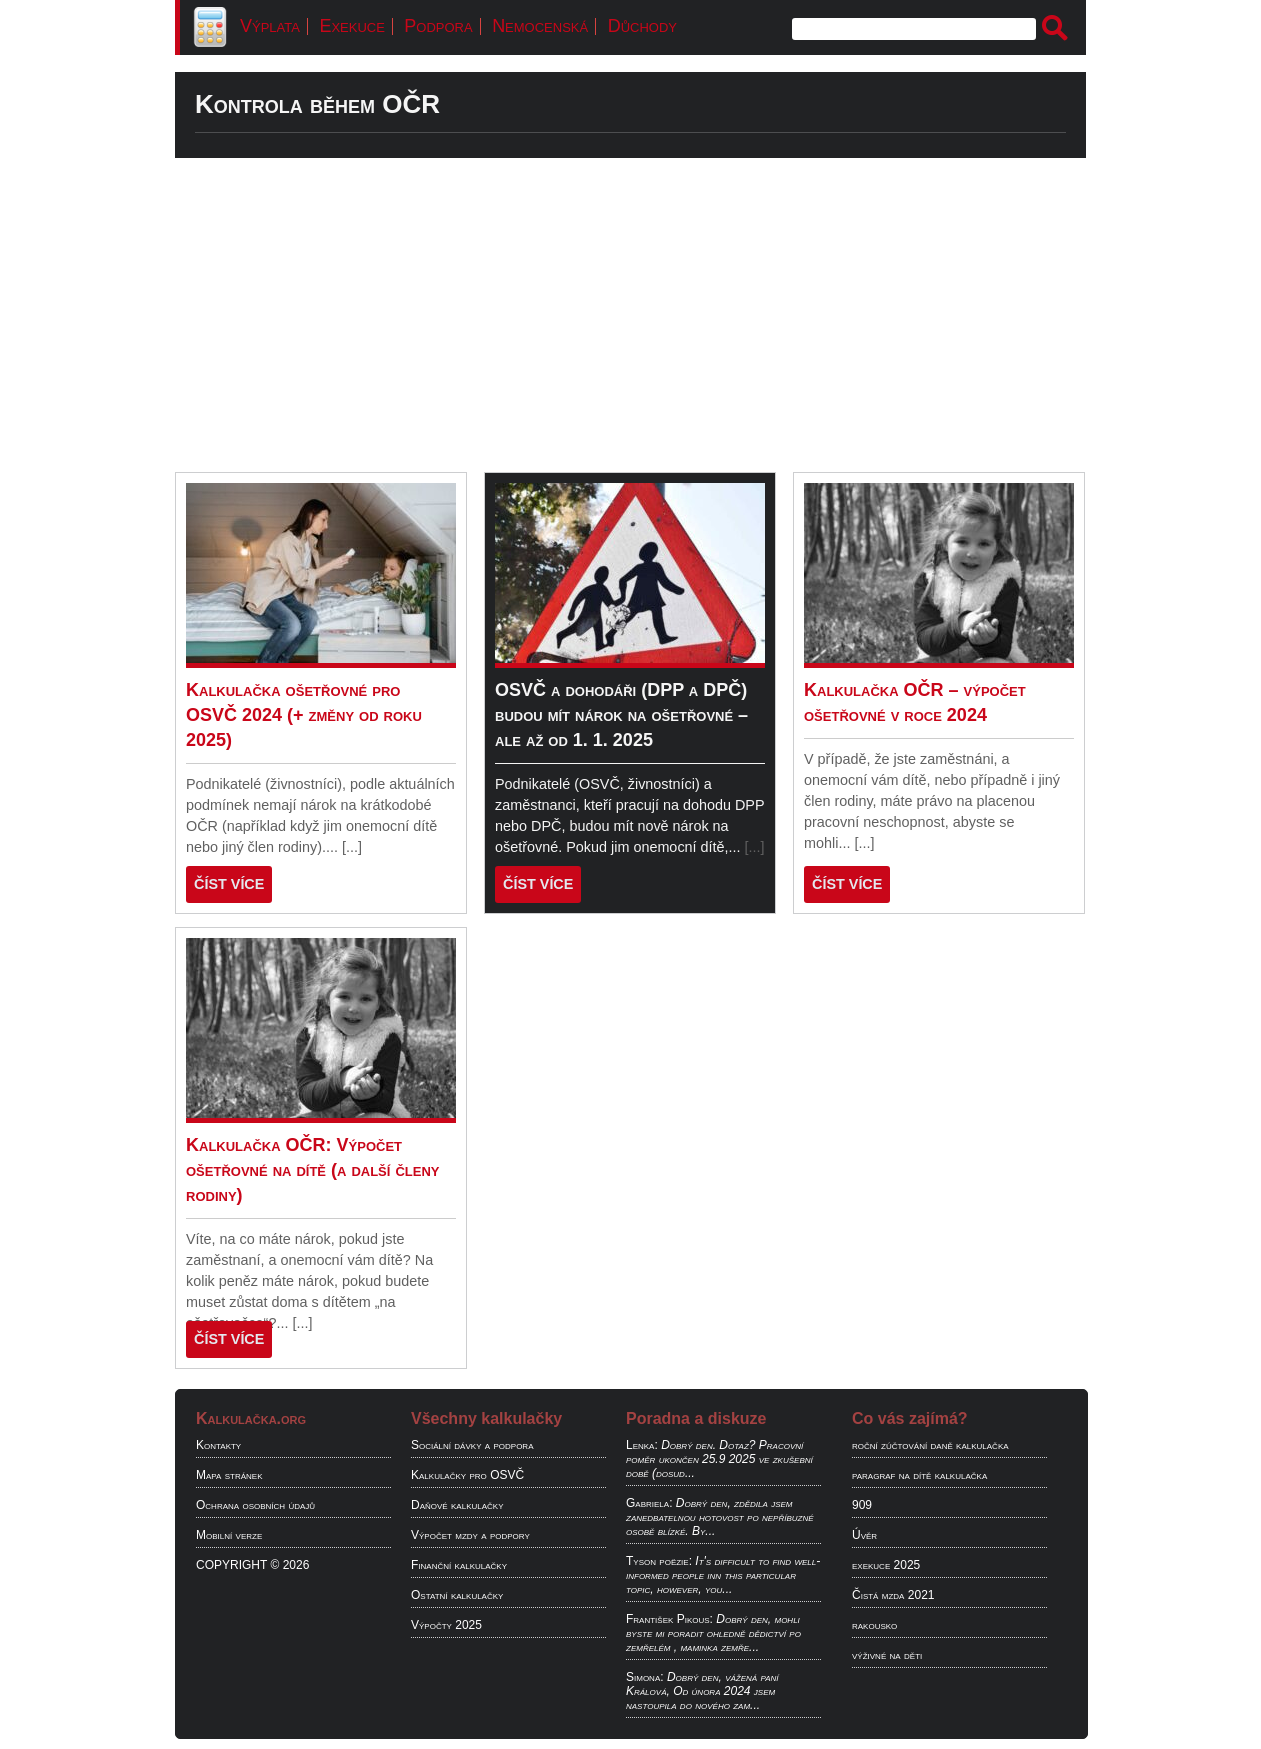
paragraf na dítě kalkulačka (919, 1475)
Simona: (645, 1677)
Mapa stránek (229, 1475)
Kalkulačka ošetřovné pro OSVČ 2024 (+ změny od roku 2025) (304, 715)
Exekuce (351, 26)
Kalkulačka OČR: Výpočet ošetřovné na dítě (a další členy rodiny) (312, 1170)
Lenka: (642, 1445)
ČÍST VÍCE (229, 884)
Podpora (438, 26)
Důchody (642, 26)
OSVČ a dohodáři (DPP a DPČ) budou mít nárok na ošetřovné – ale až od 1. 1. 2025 (621, 715)
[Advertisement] (630, 315)
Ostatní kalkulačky (457, 1595)
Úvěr (864, 1535)
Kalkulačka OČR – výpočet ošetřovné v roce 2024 (915, 702)
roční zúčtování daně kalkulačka (930, 1445)
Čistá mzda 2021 (893, 1595)
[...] (352, 847)
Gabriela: (649, 1503)
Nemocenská (540, 26)
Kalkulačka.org (251, 1418)
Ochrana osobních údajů (255, 1505)
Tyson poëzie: (659, 1561)
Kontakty (218, 1445)
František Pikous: (669, 1619)
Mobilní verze (229, 1535)
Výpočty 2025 (446, 1625)
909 (862, 1505)
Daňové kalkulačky (457, 1505)
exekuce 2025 (886, 1565)
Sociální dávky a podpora (472, 1445)
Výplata (270, 26)
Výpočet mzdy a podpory (470, 1535)
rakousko (874, 1625)
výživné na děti (887, 1655)
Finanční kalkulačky (459, 1565)
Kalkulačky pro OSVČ (467, 1475)
